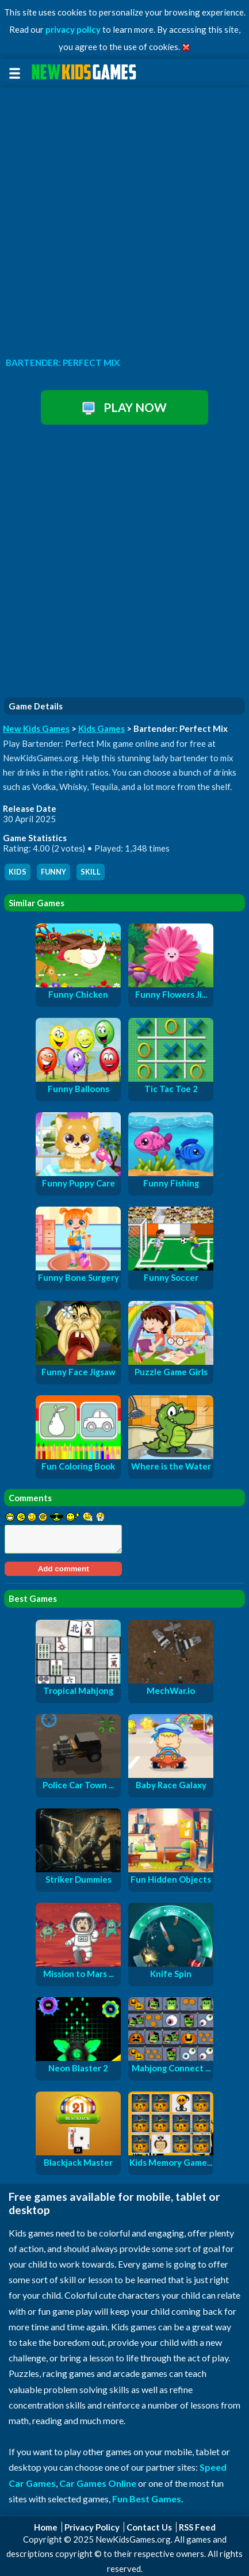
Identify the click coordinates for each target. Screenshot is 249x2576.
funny (53, 872)
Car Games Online (97, 2483)
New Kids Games (36, 728)
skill (91, 872)
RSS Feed (197, 2527)
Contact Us (149, 2527)
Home (46, 2527)
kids (17, 872)
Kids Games (101, 728)
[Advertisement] (124, 219)
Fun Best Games (146, 2498)
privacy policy (73, 29)
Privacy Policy (92, 2527)
